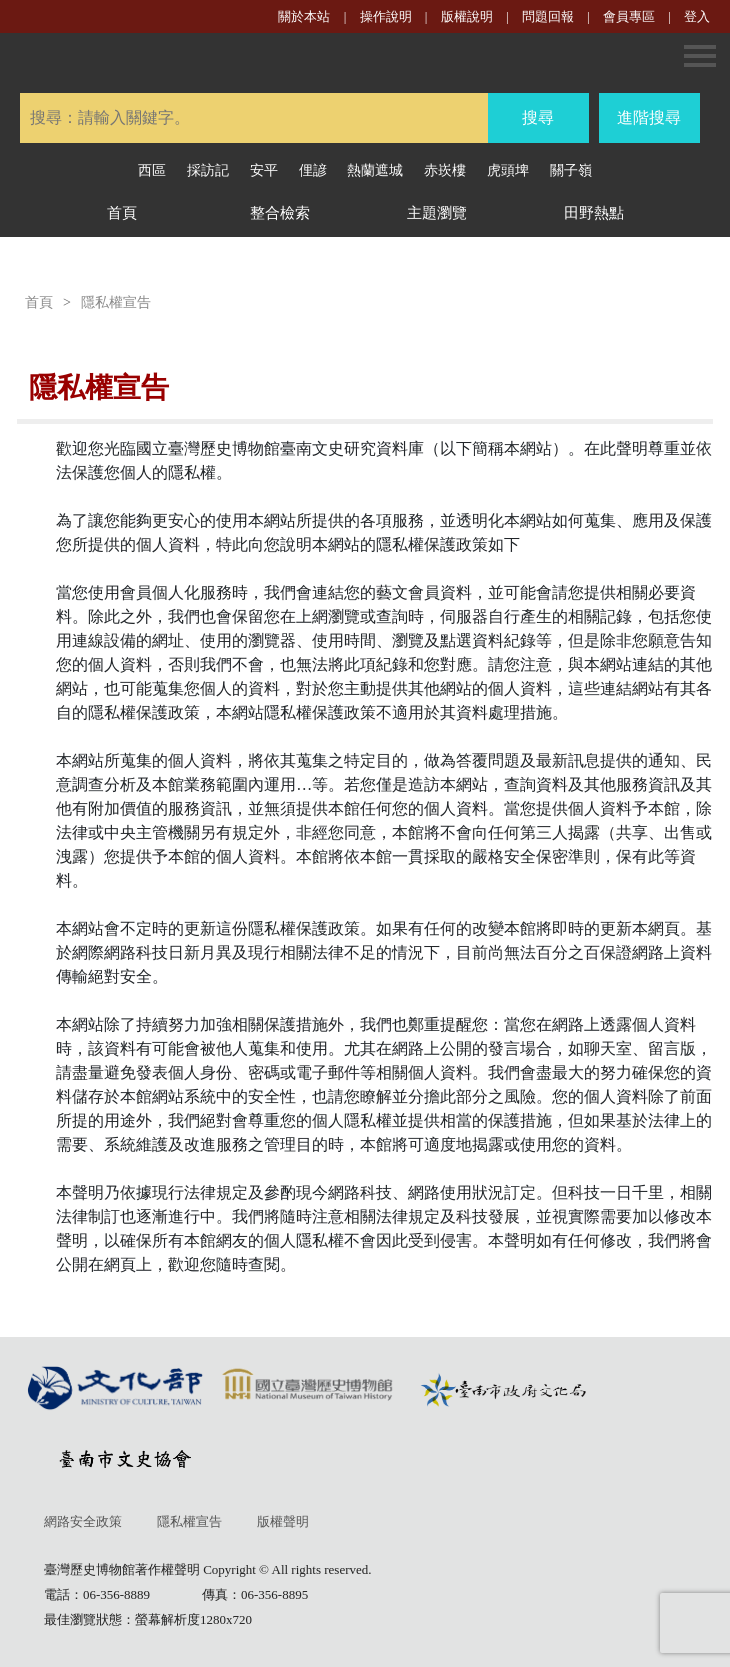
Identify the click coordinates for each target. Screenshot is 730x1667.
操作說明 (386, 16)
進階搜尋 (649, 117)
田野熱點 (594, 213)
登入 (697, 16)
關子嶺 (571, 170)
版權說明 (468, 16)
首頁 (122, 213)
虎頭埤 (508, 170)
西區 (152, 170)
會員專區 (629, 16)
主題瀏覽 (437, 213)
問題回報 (548, 16)
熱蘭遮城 (375, 170)
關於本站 (304, 16)
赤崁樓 (445, 170)
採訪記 (208, 170)
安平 (264, 170)
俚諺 (313, 170)
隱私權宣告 (116, 302)
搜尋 (538, 117)
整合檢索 (280, 213)
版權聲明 (283, 1521)
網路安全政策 (83, 1521)
